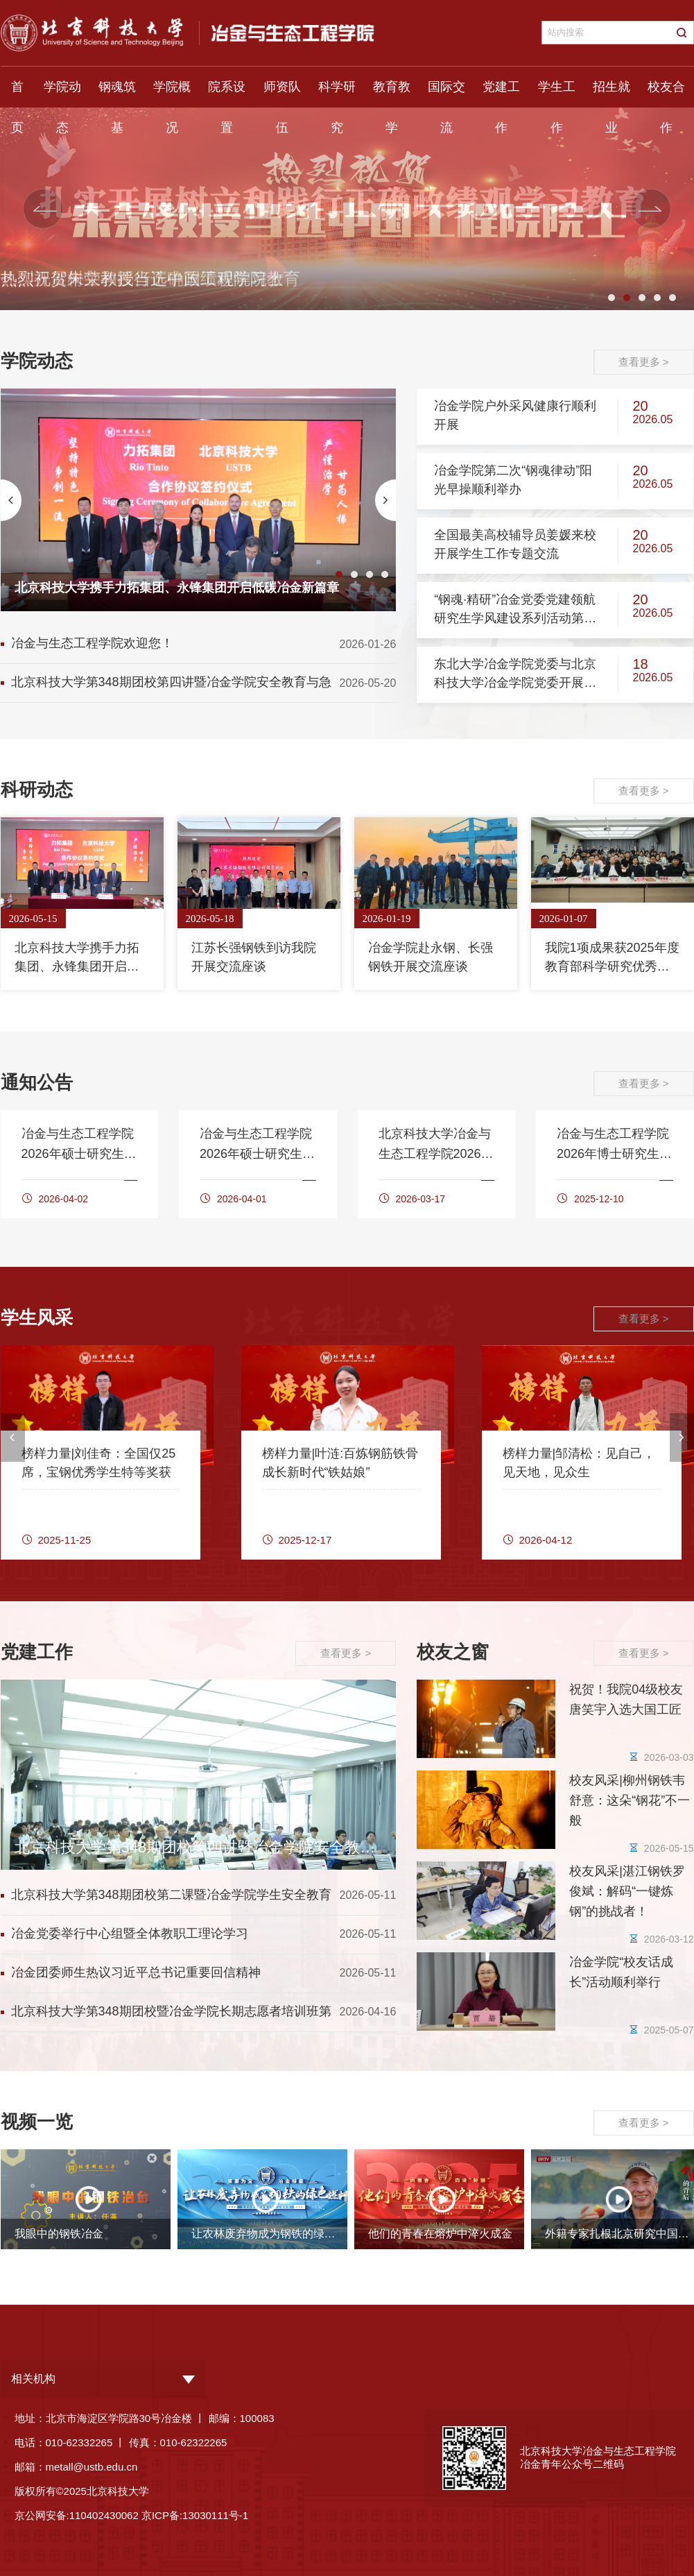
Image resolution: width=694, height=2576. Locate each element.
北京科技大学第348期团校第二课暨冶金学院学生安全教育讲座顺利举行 (171, 1898)
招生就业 (611, 94)
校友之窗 (453, 1651)
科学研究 (337, 94)
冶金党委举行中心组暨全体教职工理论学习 (129, 1933)
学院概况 (172, 94)
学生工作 (556, 94)
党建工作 (501, 94)
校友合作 (666, 94)
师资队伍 (282, 94)
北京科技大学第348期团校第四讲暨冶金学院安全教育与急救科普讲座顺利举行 (171, 685)
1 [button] (611, 297)
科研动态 (37, 789)
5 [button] (672, 297)
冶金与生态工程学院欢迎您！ (92, 643)
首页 (17, 94)
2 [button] (626, 297)
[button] (45, 209)
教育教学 (391, 94)
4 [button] (657, 297)
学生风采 (37, 1317)
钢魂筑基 (117, 94)
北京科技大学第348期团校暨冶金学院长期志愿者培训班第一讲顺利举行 (171, 2014)
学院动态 (62, 94)
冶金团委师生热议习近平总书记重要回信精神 (136, 1972)
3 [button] (642, 297)
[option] (199, 500)
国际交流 (446, 94)
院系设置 (226, 94)
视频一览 (37, 2121)
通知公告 (37, 1082)
